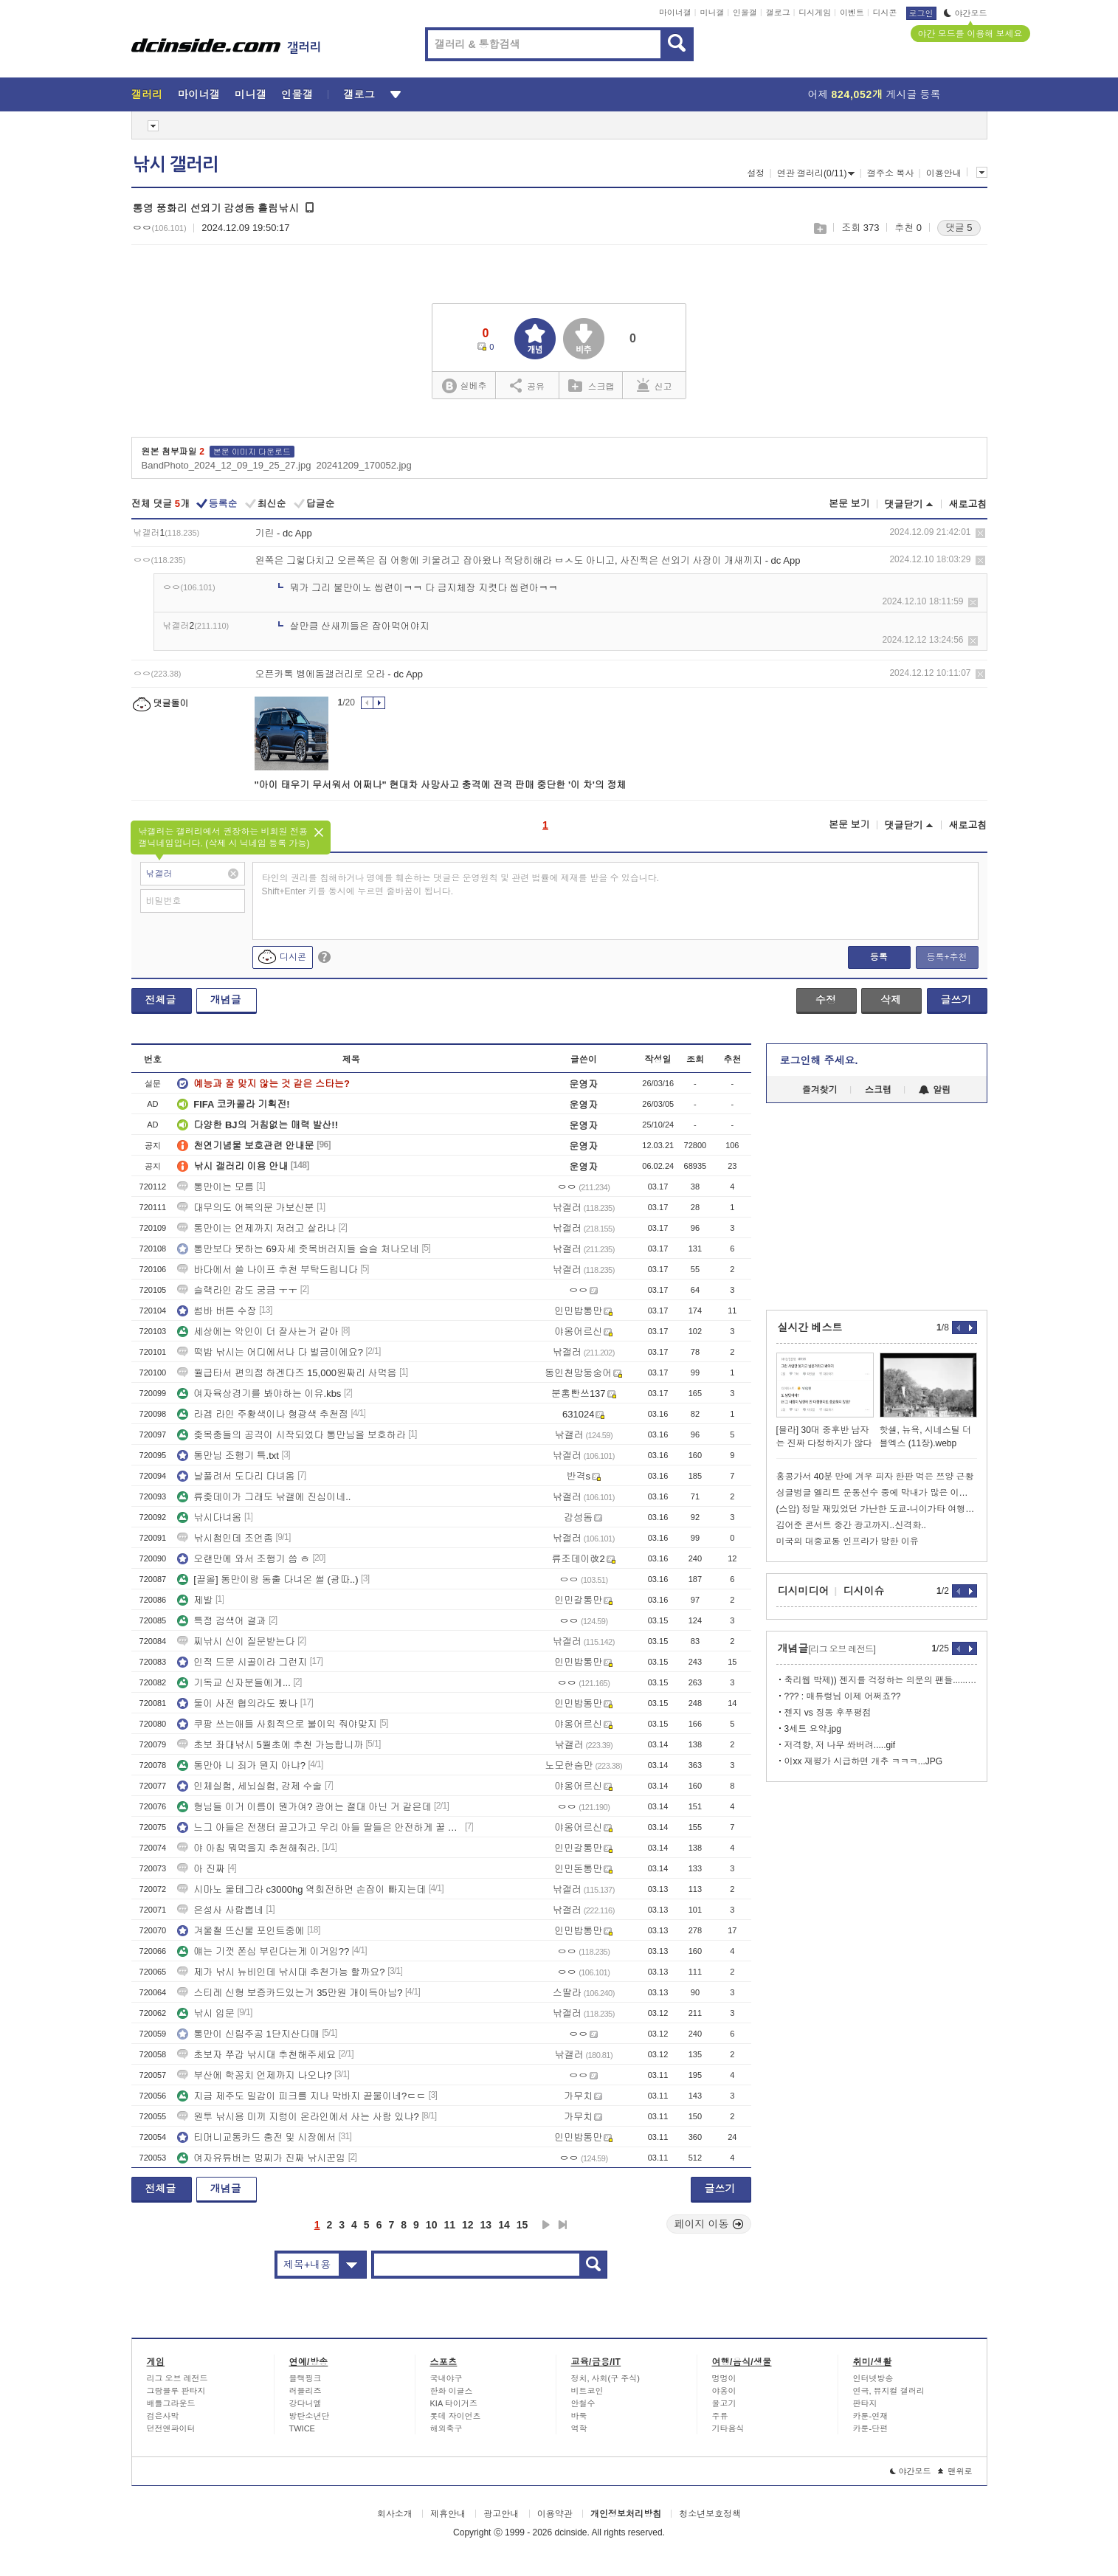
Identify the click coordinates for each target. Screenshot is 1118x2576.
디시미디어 (803, 1591)
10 (432, 2225)
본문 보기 (849, 503)
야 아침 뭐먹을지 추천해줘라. (248, 1848)
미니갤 (712, 12)
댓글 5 (959, 227)
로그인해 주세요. (819, 1060)
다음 (546, 2225)
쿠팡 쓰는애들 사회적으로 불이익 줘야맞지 (276, 1724)
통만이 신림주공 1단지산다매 (248, 2034)
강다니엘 (305, 2403)
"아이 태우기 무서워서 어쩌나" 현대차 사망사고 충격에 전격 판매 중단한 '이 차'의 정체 (441, 784)
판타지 (865, 2403)
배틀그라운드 (171, 2403)
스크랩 (819, 228)
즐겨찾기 (820, 1090)
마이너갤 (675, 12)
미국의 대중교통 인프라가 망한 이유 (847, 1541)
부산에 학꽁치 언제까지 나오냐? (254, 2075)
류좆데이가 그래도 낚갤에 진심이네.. (264, 1496)
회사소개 (395, 2514)
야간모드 (965, 13)
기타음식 (728, 2428)
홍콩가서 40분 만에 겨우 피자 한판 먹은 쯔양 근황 (875, 1476)
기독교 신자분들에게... (233, 1682)
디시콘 (885, 12)
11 (449, 2225)
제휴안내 (448, 2514)
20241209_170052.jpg (363, 465)
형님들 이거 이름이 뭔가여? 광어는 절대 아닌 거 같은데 (304, 1806)
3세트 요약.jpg (812, 1729)
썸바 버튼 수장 (216, 1310)
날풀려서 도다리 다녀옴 (235, 1476)
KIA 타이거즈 (453, 2403)
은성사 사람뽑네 (220, 1910)
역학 (579, 2428)
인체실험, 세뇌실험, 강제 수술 (249, 1786)
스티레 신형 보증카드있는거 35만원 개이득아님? (289, 1992)
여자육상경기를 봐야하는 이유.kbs (259, 1393)
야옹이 (724, 2390)
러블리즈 (305, 2390)
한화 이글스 (451, 2390)
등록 (879, 957)
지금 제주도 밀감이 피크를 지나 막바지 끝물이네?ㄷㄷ (301, 2096)
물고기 (724, 2403)
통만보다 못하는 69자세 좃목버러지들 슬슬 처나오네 (298, 1248)
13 (486, 2225)
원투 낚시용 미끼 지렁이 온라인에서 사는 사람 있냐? (298, 2116)
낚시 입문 (206, 2013)
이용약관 (555, 2514)
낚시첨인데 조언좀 (225, 1538)
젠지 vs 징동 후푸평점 (828, 1712)
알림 (934, 1090)
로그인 (921, 13)
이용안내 (944, 173)
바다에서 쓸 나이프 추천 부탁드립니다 (267, 1269)
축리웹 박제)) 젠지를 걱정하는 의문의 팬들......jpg (880, 1680)
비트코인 (587, 2390)
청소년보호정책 (710, 2514)
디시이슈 (864, 1591)
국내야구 (446, 2378)
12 (468, 2225)
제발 (195, 1600)
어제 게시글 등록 (874, 94)
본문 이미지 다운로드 (252, 451)
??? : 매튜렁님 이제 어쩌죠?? (842, 1696)
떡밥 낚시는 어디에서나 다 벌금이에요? (270, 1352)
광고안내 (501, 2514)
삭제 (980, 533)
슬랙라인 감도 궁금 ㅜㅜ (237, 1290)
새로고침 (968, 504)
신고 (654, 385)
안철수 (583, 2403)
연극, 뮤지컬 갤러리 (889, 2390)
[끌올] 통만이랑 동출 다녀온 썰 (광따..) (267, 1579)
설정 (756, 173)
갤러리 (147, 94)
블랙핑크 (305, 2378)
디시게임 (814, 12)
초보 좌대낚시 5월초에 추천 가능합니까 (270, 1744)
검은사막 (163, 2415)
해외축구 (446, 2428)
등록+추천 (946, 957)
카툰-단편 (870, 2428)
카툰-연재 (870, 2415)
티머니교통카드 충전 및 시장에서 (256, 2137)
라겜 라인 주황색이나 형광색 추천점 (262, 1414)
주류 (720, 2415)
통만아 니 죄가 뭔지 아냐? (241, 1765)
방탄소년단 (309, 2415)
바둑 (579, 2415)
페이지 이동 (709, 2224)
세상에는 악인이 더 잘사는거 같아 (257, 1331)
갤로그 (778, 12)
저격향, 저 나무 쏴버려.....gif (840, 1745)
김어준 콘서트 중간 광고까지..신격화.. (851, 1525)
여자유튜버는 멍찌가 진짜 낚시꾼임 (261, 2158)
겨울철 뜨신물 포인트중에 (240, 1930)
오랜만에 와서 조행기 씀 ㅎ (243, 1558)
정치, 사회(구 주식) (606, 2378)
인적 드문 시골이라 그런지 (242, 1662)
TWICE (302, 2428)
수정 (825, 1000)
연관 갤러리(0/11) (816, 173)
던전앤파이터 (171, 2428)
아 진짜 (201, 1868)
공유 (527, 385)
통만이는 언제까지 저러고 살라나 (256, 1228)
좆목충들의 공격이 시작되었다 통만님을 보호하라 (291, 1434)
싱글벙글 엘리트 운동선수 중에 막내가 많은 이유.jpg (876, 1493)
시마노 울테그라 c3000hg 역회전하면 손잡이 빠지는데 (301, 1889)
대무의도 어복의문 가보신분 (245, 1207)
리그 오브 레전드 (177, 2378)
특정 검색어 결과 (221, 1620)
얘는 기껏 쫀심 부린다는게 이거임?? (263, 1951)
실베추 (464, 386)
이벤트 (852, 12)
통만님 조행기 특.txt (228, 1455)
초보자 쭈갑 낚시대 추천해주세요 (256, 2054)
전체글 (160, 1000)
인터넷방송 (873, 2378)
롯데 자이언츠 (455, 2415)
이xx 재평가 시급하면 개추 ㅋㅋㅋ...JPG (863, 1761)
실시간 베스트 (810, 1327)
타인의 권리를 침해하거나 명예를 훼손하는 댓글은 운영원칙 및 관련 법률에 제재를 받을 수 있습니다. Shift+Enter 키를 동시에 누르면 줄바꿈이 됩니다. (461, 885)
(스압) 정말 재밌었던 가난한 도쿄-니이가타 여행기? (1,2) (876, 1509)
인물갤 (745, 12)
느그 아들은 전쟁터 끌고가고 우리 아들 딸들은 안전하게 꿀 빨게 (319, 1827)
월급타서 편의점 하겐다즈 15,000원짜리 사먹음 (286, 1372)
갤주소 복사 (890, 173)
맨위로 (955, 2471)
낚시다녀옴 (209, 1517)
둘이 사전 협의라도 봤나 (237, 1703)
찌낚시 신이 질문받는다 (235, 1641)
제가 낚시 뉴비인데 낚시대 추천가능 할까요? (280, 1972)
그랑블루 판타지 (176, 2390)
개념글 (225, 1000)
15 (522, 2225)
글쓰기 (956, 1000)
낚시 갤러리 (175, 164)
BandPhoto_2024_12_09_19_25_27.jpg (226, 465)
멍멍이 (724, 2378)
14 (504, 2225)
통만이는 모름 (215, 1186)
